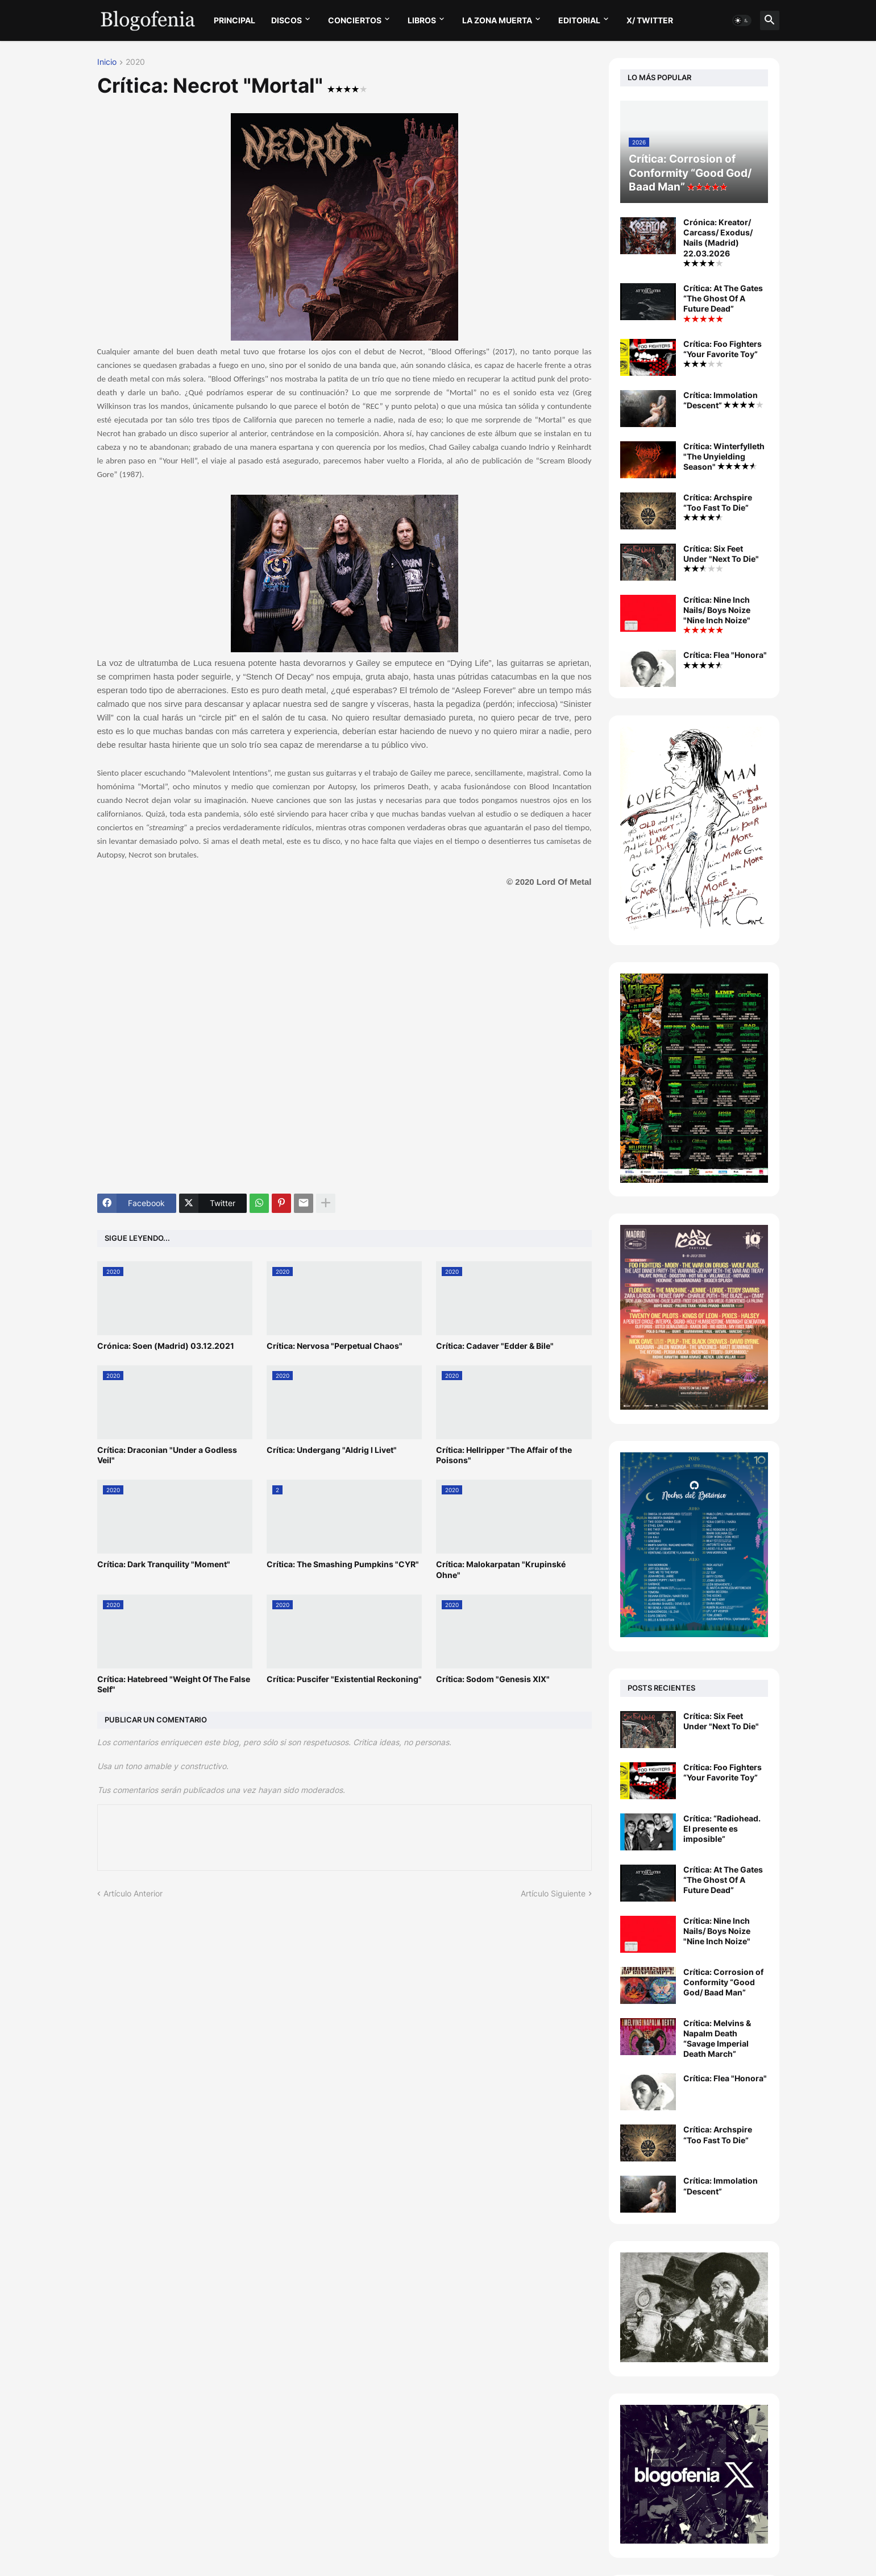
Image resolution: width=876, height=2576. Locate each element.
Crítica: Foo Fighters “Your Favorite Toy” (722, 353)
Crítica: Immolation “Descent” (723, 400)
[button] (742, 20)
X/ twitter (649, 20)
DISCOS (286, 20)
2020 (135, 62)
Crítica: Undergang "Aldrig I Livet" (332, 1450)
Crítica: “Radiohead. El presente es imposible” (722, 1828)
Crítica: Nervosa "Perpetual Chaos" (334, 1346)
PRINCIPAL (234, 20)
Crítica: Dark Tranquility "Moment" (163, 1564)
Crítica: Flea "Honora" (725, 659)
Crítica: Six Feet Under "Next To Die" (721, 558)
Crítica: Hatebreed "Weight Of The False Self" (173, 1684)
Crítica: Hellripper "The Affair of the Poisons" (504, 1455)
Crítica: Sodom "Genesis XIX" (493, 1679)
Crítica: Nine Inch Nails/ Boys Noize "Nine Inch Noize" (716, 614)
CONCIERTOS (354, 20)
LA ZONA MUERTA (497, 20)
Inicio (107, 62)
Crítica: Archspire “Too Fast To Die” (717, 506)
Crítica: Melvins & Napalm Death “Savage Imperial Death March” (717, 2038)
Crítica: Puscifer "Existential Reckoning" (344, 1679)
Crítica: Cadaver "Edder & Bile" (495, 1346)
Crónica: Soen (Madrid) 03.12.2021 (165, 1346)
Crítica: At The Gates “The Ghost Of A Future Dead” (723, 302)
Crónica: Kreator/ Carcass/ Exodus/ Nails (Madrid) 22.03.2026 (718, 242)
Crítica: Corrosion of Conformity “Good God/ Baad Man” (723, 1982)
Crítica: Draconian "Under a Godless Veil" (167, 1455)
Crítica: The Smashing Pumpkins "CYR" (343, 1564)
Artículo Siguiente (553, 1893)
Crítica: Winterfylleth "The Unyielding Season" (724, 456)
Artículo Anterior (133, 1893)
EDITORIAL (579, 20)
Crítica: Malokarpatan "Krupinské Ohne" (501, 1569)
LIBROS (422, 20)
